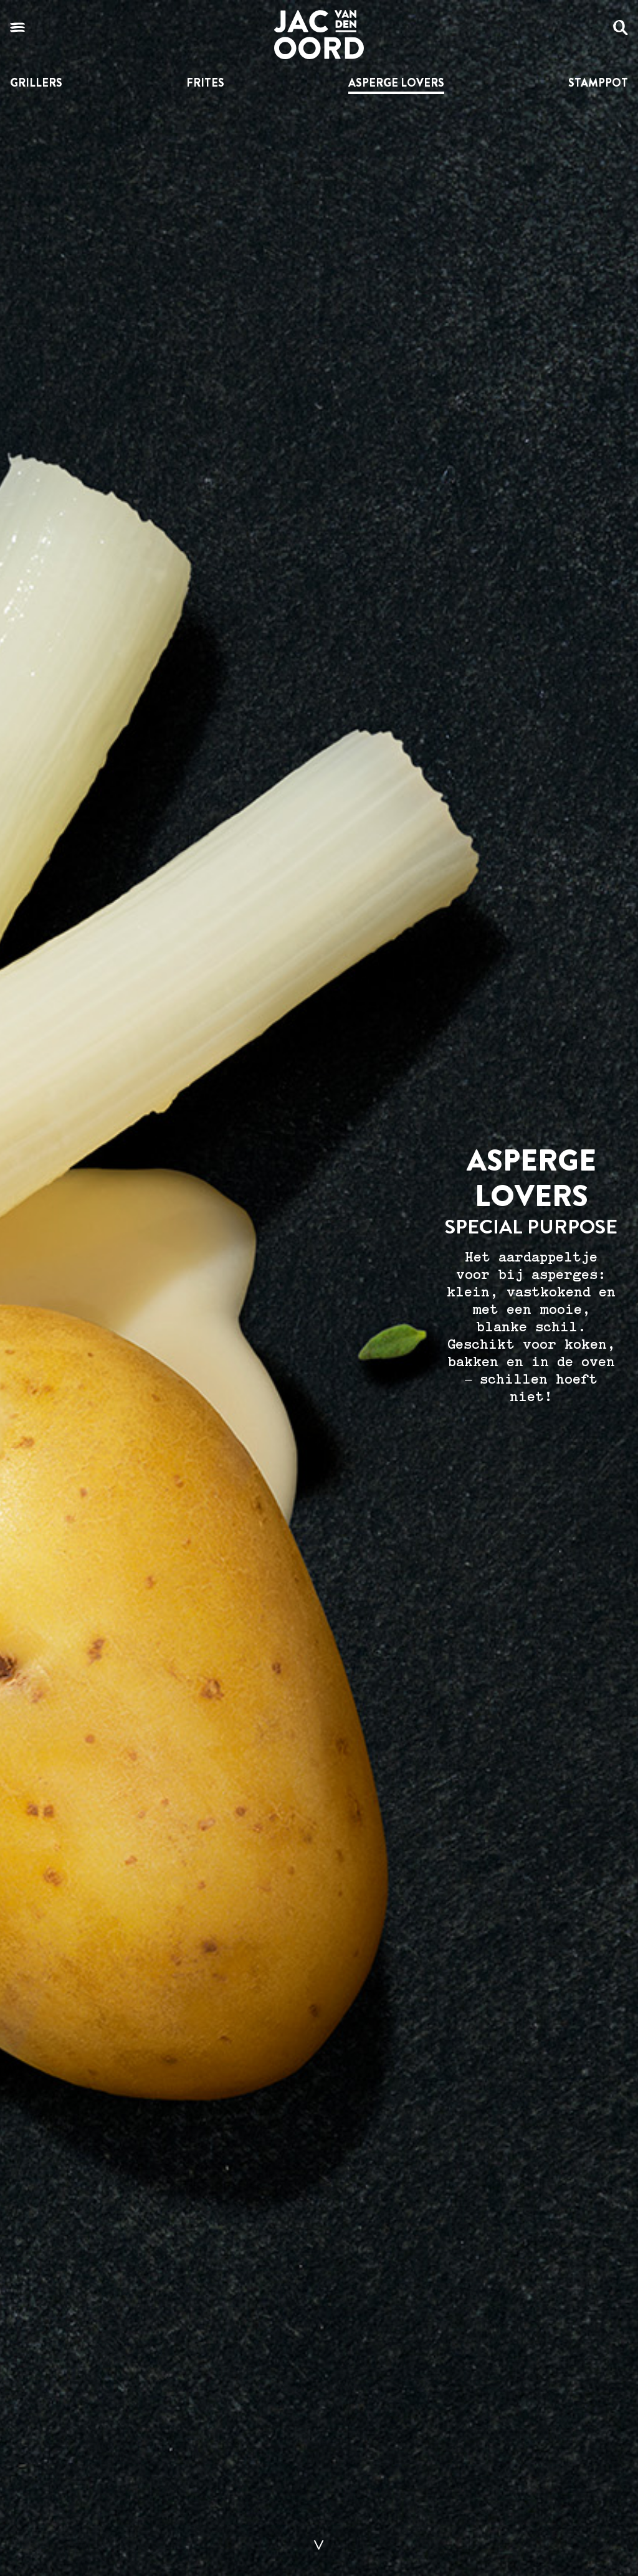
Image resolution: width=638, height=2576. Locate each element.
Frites (205, 83)
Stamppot (598, 83)
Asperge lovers (396, 83)
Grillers (36, 83)
